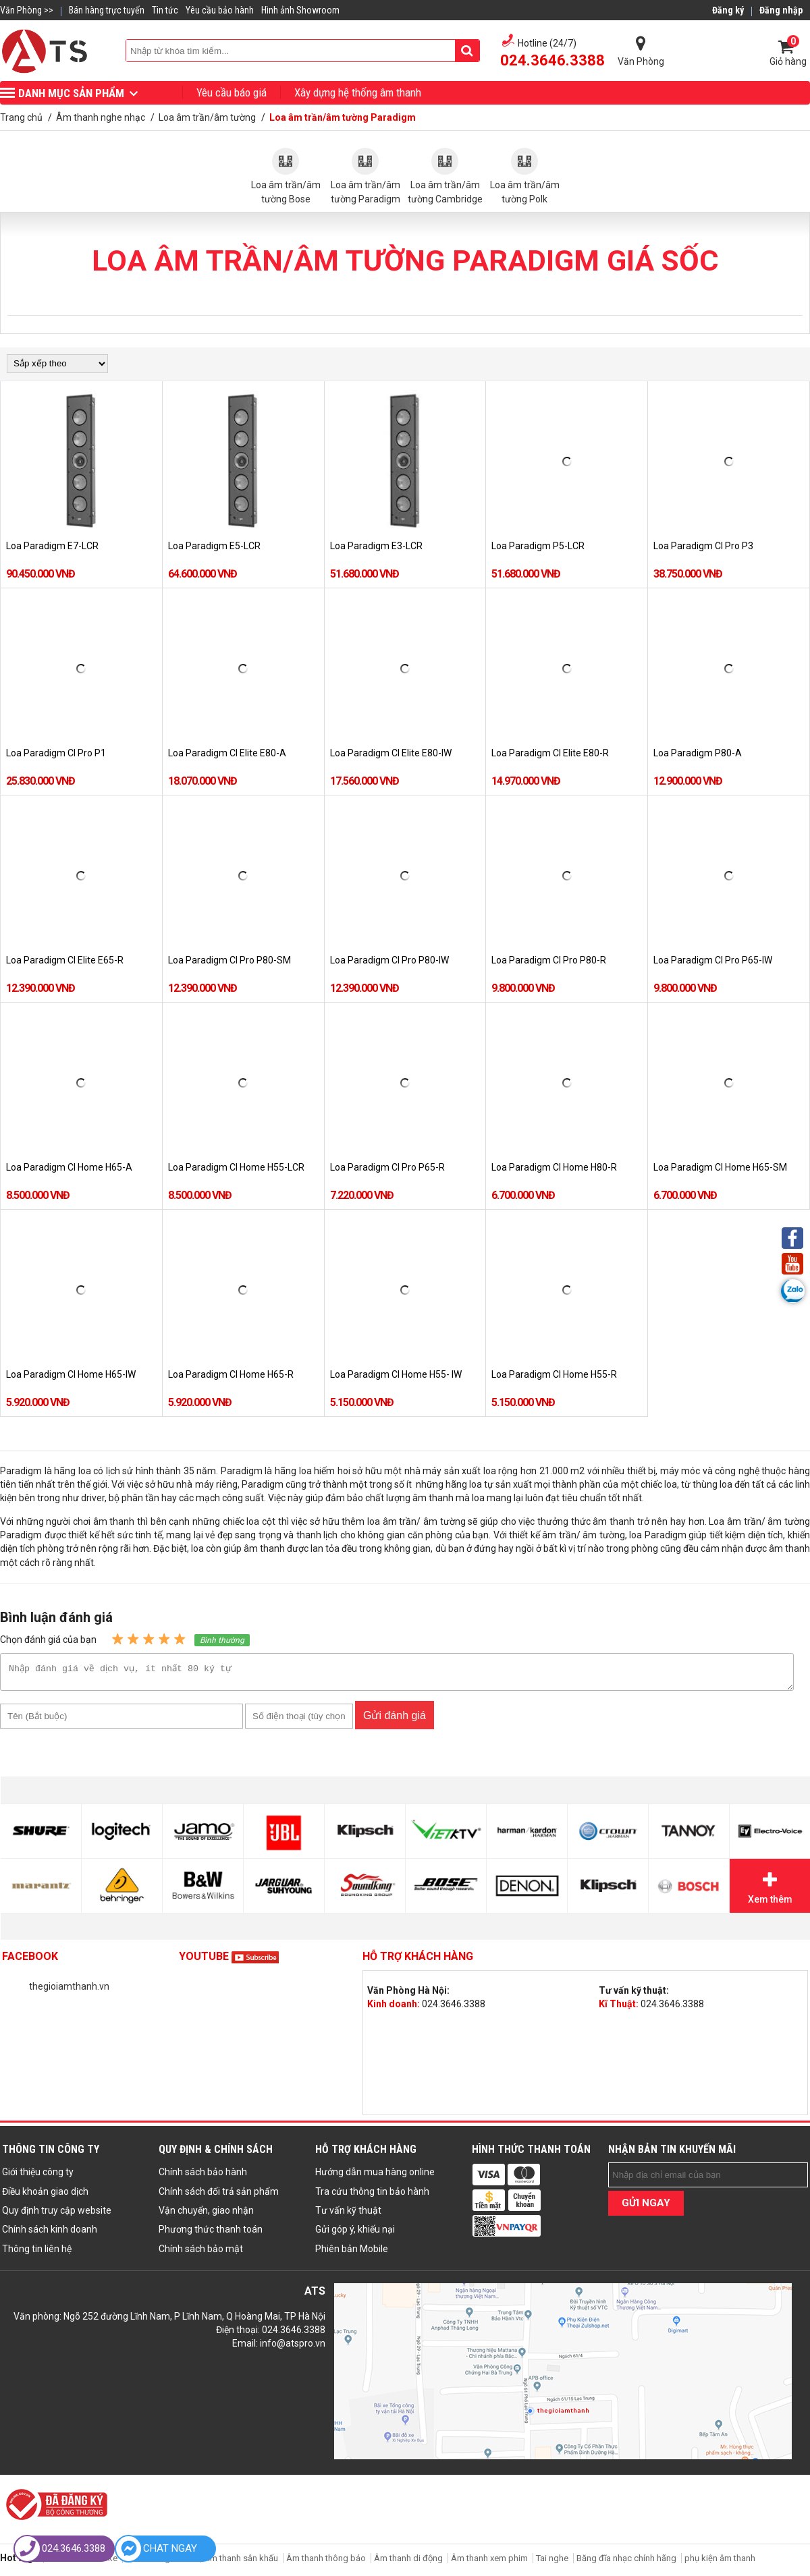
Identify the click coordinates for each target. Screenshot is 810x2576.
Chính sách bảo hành (203, 2176)
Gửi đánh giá (394, 1719)
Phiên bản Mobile (351, 2252)
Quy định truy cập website (56, 2214)
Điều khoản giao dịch (45, 2195)
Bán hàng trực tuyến (106, 10)
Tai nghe (552, 2562)
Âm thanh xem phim (490, 2562)
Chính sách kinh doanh (49, 2233)
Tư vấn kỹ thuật (348, 2214)
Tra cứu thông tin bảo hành (372, 2195)
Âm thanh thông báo (326, 2562)
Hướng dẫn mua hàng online (375, 2176)
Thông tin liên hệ (37, 2252)
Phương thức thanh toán (211, 2233)
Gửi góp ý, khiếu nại (355, 2233)
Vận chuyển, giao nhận (206, 2214)
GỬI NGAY (646, 2207)
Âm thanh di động (408, 2562)
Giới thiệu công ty (38, 2176)
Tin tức (165, 10)
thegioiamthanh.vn (69, 1990)
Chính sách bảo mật (201, 2252)
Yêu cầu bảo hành (220, 10)
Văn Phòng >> (26, 10)
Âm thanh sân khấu (241, 2562)
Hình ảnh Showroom (300, 10)
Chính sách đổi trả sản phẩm (219, 2195)
